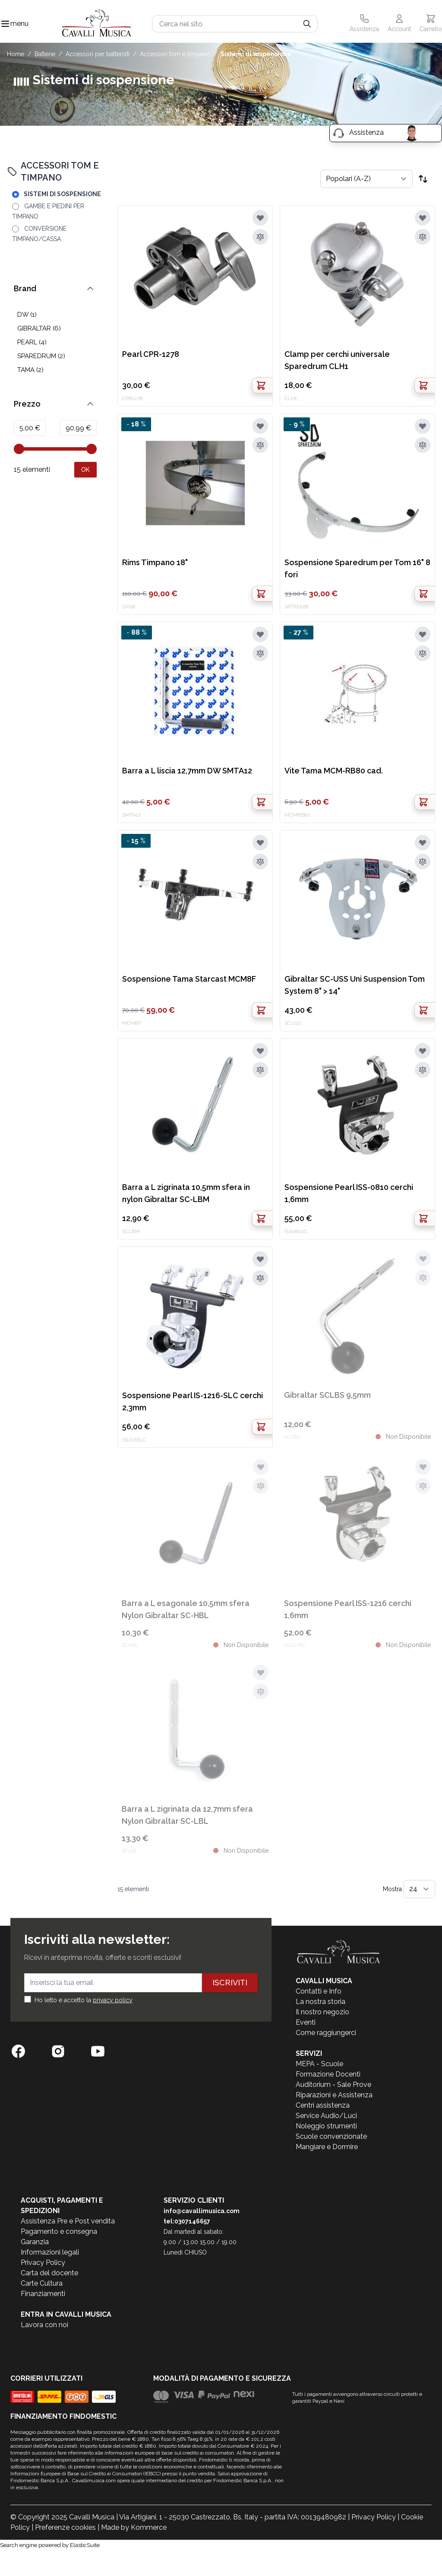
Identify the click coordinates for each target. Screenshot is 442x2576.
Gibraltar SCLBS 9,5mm (327, 1394)
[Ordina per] (366, 179)
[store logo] (96, 24)
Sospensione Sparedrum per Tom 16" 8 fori (357, 568)
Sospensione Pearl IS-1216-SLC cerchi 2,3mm (192, 1401)
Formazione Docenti (328, 2074)
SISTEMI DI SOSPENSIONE (256, 54)
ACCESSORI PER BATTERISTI (97, 54)
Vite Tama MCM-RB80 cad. (333, 770)
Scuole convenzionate (331, 2136)
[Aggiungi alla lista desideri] (260, 218)
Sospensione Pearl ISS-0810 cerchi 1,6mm (348, 1193)
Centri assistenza (323, 2105)
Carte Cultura (42, 2283)
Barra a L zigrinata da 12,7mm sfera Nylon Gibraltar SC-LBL (187, 1814)
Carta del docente (49, 2273)
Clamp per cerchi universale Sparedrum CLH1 (337, 360)
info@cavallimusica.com (202, 2210)
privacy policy (113, 2000)
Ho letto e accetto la (84, 2000)
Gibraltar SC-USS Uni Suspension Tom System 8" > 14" (354, 984)
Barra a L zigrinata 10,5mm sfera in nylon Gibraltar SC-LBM (186, 1193)
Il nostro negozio (322, 2012)
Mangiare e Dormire (327, 2147)
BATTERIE (45, 54)
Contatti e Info (318, 1991)
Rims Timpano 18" (155, 562)
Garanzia (35, 2242)
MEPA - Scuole (319, 2064)
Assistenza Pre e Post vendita (68, 2221)
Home (15, 54)
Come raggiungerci (326, 2033)
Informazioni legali (50, 2252)
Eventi (306, 2022)
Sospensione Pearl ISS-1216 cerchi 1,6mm (347, 1609)
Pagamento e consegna (59, 2231)
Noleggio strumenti (326, 2126)
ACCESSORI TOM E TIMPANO (175, 54)
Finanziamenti (43, 2294)
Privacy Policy (43, 2262)
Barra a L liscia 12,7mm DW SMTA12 (187, 770)
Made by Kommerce (134, 2527)
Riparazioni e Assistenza (334, 2095)
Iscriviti (229, 1982)
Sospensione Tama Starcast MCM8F (189, 978)
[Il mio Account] (399, 23)
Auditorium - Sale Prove (333, 2084)
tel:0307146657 (187, 2221)
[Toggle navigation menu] (5, 24)
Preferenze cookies (65, 2527)
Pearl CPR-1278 (150, 354)
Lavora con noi (44, 2325)
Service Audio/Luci (326, 2116)
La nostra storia (320, 2001)
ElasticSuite (85, 2545)
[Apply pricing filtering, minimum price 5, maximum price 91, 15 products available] (85, 469)
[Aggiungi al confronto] (260, 237)
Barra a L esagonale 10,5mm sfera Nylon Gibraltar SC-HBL (185, 1609)
